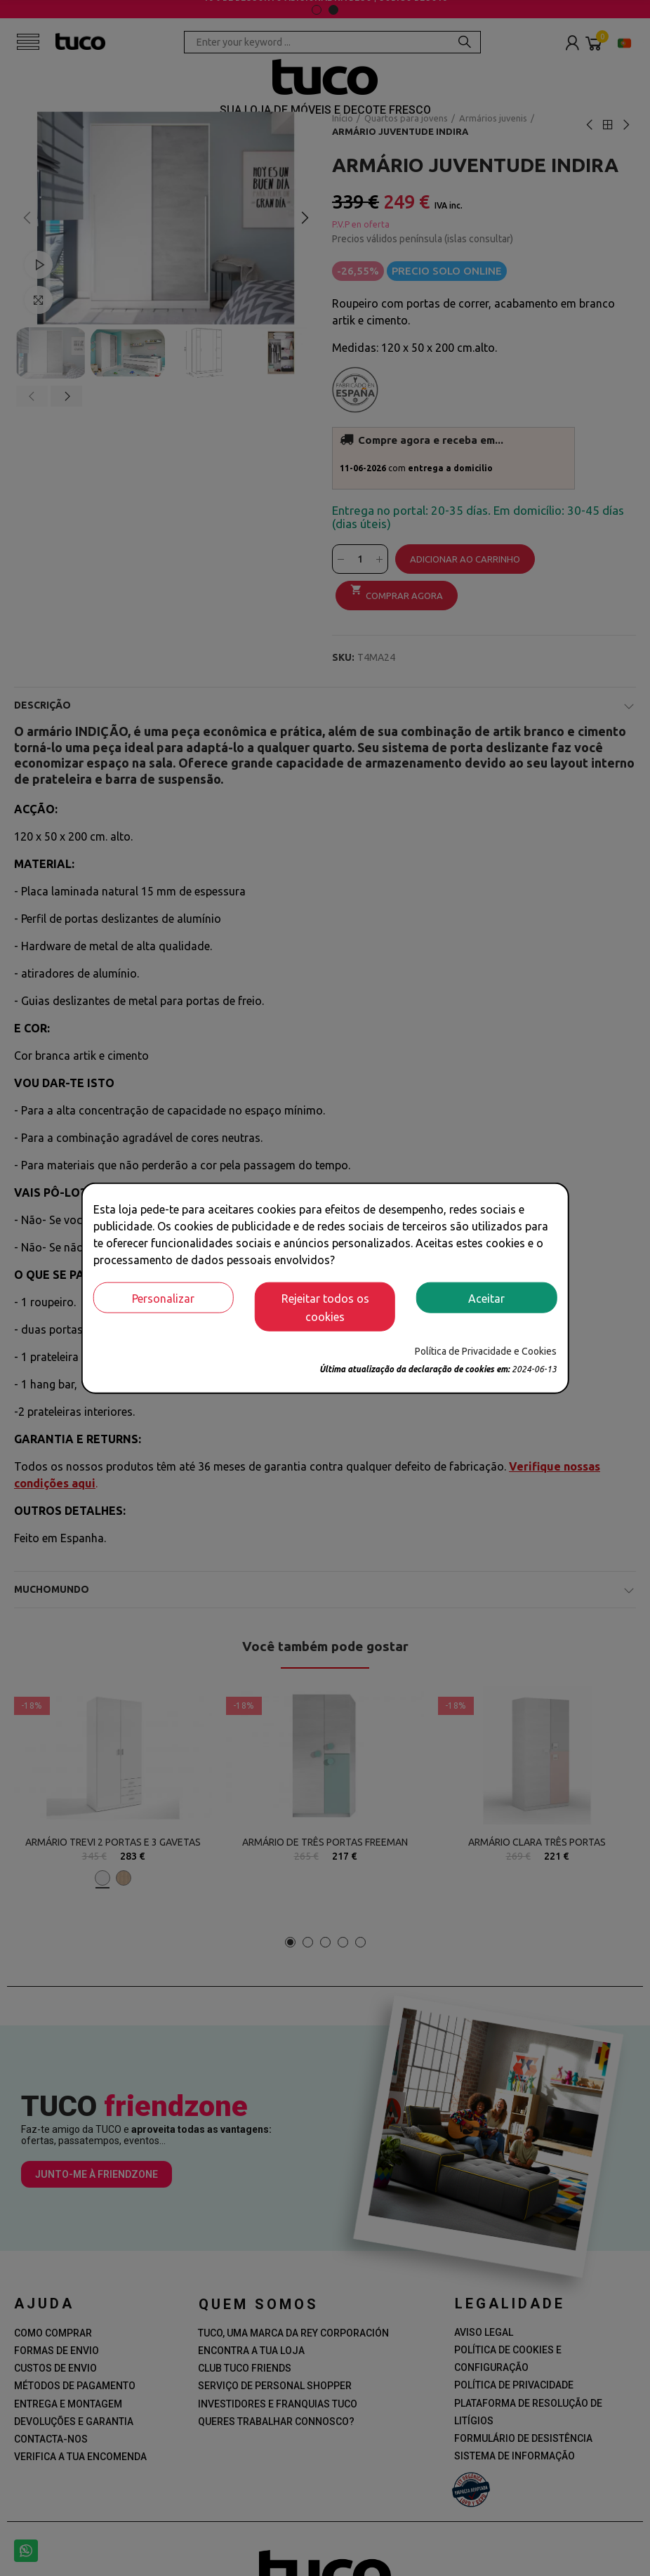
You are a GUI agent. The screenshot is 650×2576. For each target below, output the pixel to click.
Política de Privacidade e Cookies (486, 1350)
